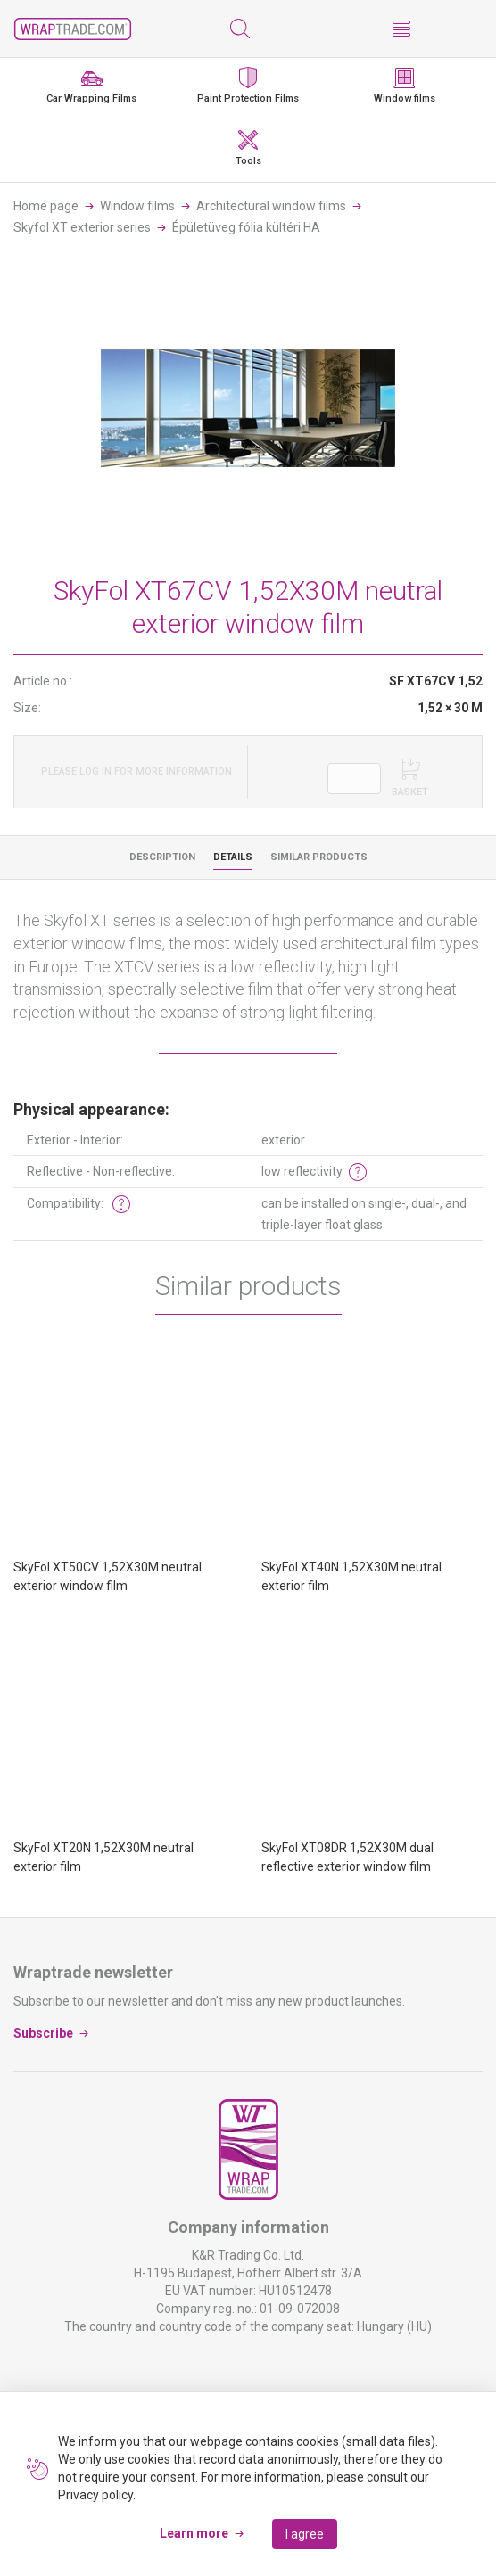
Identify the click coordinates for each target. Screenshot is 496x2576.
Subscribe (43, 2032)
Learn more (194, 2533)
